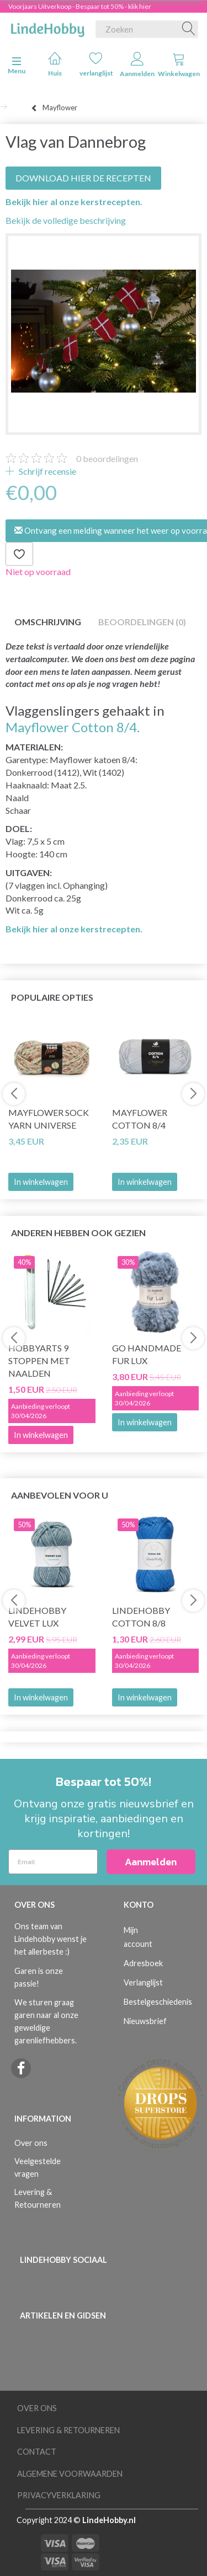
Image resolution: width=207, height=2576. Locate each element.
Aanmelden (137, 65)
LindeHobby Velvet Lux (37, 1616)
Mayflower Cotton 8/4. (73, 727)
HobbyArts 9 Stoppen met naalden (39, 1360)
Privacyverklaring (58, 2495)
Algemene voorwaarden (70, 2473)
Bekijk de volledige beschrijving (66, 220)
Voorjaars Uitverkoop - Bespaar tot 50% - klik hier (79, 6)
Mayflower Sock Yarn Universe (48, 1118)
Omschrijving (47, 621)
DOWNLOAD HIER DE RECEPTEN (83, 178)
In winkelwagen (41, 1182)
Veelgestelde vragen (37, 2167)
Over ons (30, 2143)
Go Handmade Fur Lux (146, 1354)
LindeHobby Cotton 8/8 (141, 1616)
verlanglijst (96, 64)
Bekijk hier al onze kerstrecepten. (74, 201)
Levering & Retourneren (37, 2198)
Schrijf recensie (46, 471)
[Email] (53, 1861)
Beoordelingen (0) (142, 621)
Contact (36, 2451)
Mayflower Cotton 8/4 (139, 1118)
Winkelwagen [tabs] (179, 65)
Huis (55, 64)
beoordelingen (107, 458)
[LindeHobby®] (47, 27)
